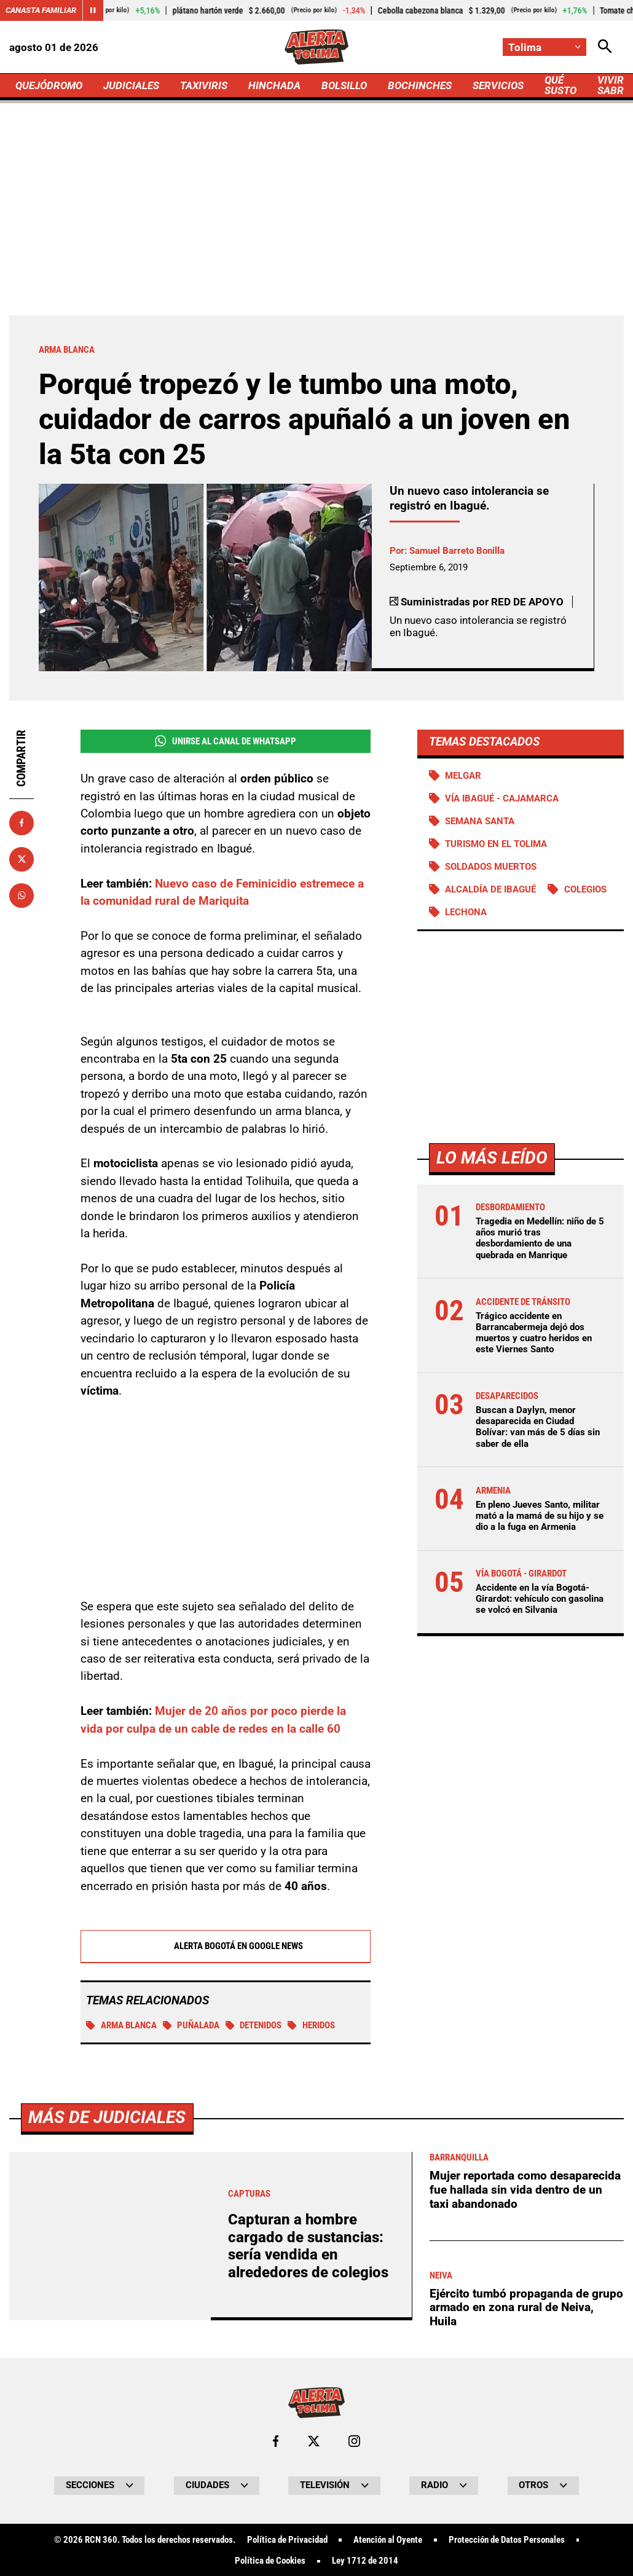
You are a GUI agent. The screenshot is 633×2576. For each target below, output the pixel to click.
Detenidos (254, 2025)
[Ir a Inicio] (317, 47)
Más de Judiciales (107, 2463)
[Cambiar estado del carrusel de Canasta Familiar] (92, 10)
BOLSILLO (344, 85)
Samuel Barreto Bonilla (457, 550)
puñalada (191, 2025)
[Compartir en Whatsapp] (21, 895)
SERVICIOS (498, 85)
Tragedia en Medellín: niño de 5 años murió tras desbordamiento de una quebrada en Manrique (540, 1238)
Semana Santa (479, 821)
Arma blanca (121, 2025)
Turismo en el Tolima (496, 843)
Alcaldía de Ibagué (490, 889)
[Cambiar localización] (544, 47)
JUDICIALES (131, 85)
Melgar (463, 775)
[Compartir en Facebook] (21, 823)
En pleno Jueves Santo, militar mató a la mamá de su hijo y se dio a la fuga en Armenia (540, 1515)
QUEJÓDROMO (48, 85)
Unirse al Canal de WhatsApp (225, 741)
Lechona (466, 912)
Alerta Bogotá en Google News (225, 1946)
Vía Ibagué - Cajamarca (502, 798)
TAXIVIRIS (203, 85)
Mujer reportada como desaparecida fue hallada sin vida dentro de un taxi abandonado (525, 2535)
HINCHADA (274, 85)
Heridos (311, 2025)
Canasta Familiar (41, 10)
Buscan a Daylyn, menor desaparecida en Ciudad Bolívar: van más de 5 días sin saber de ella (538, 1426)
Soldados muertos (491, 866)
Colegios (585, 889)
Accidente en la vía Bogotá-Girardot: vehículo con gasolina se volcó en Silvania (540, 1598)
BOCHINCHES (420, 85)
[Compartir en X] (21, 859)
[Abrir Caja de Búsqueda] (605, 47)
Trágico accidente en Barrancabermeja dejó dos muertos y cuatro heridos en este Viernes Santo (534, 1332)
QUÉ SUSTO (560, 85)
